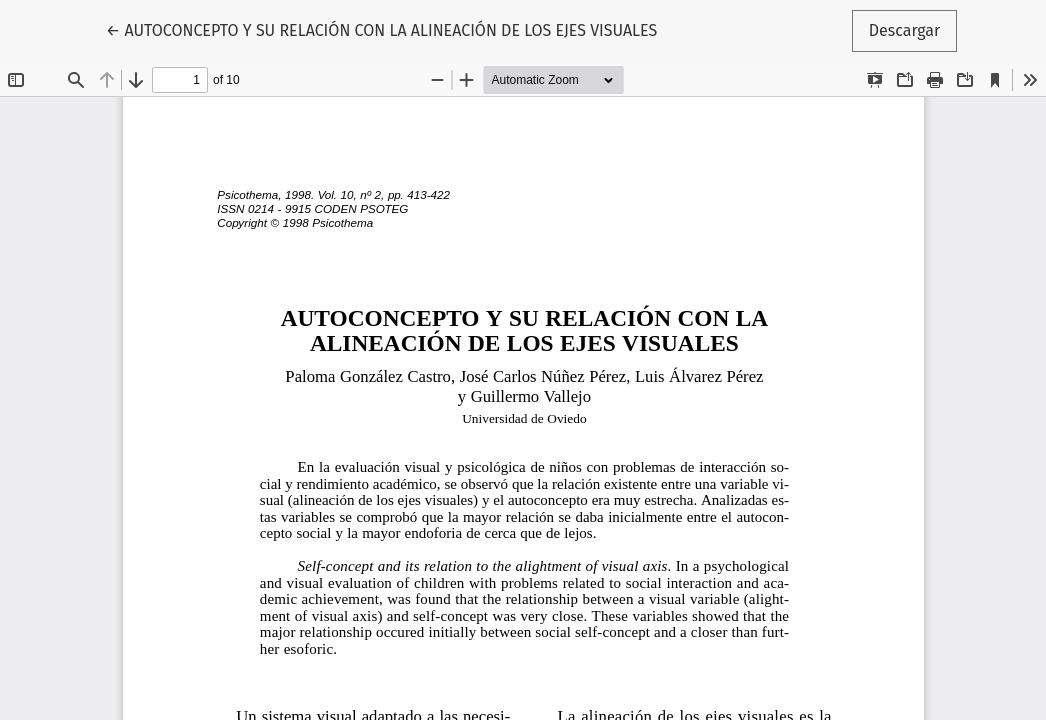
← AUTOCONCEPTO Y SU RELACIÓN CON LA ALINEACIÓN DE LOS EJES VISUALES (381, 29)
